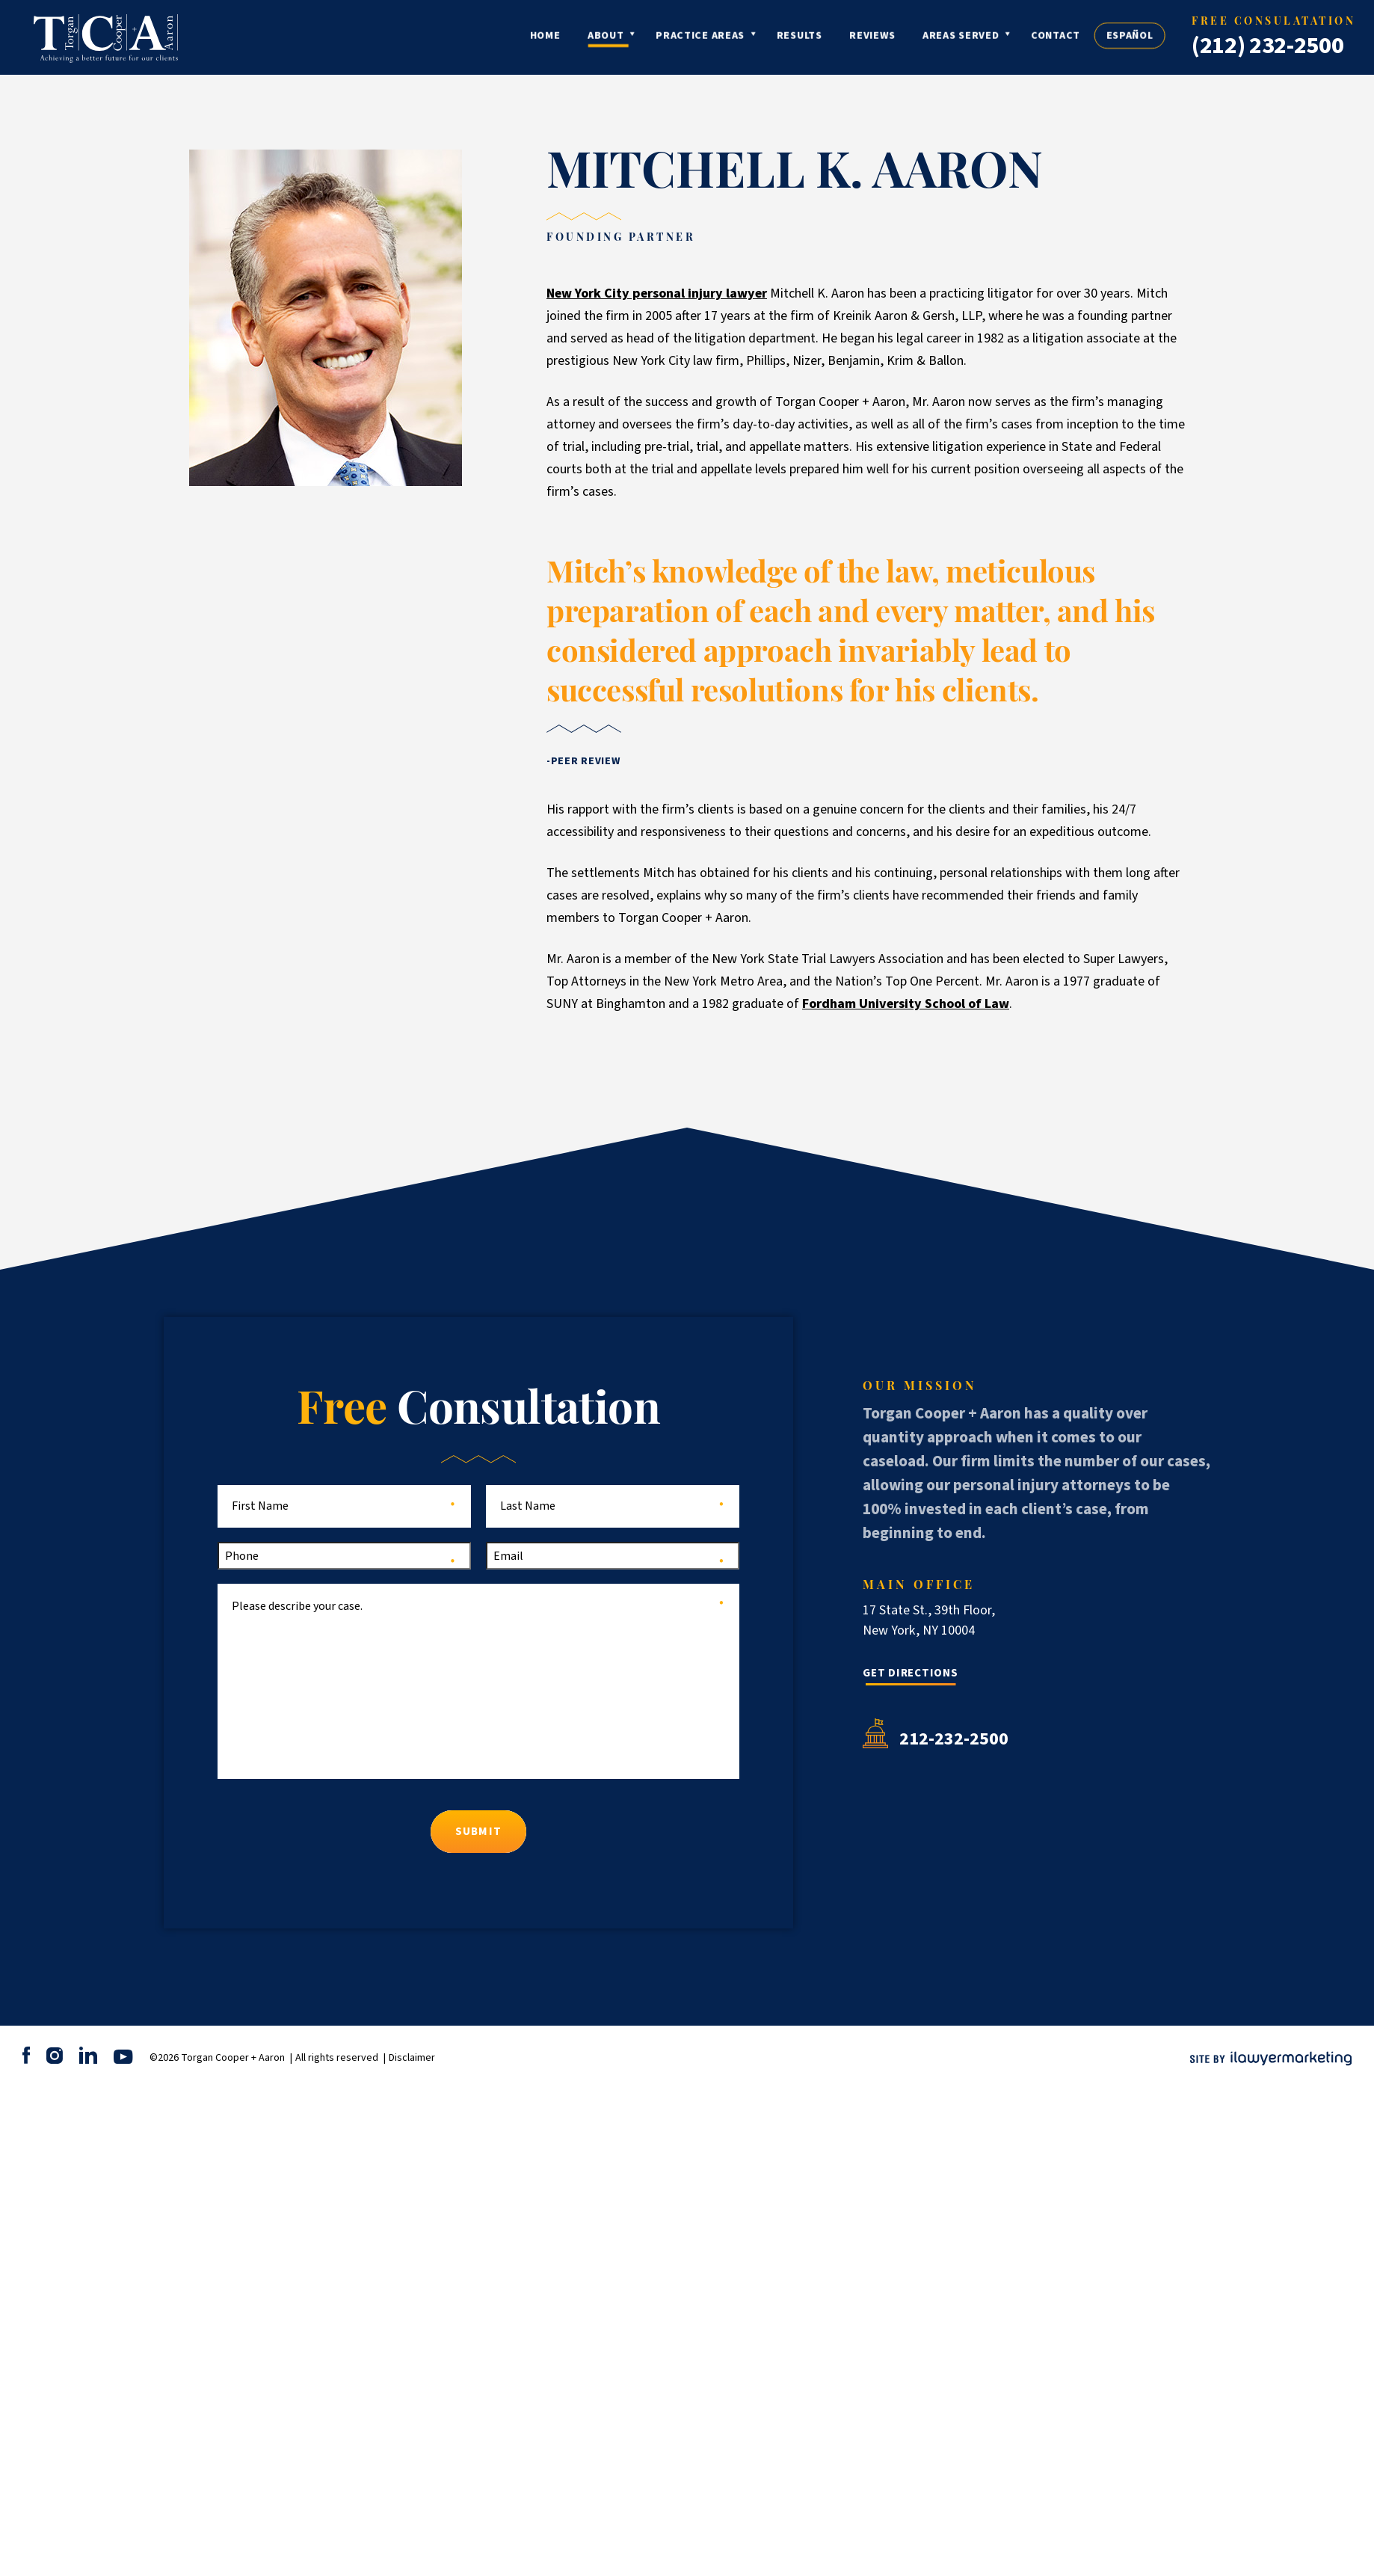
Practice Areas (746, 38)
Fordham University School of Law (905, 1004)
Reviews (918, 38)
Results (845, 38)
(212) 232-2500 (1268, 45)
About (651, 38)
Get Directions (910, 1673)
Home (591, 38)
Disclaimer (412, 2057)
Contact (1101, 38)
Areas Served (1006, 38)
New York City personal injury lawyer (656, 293)
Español (1175, 38)
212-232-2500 (953, 1739)
